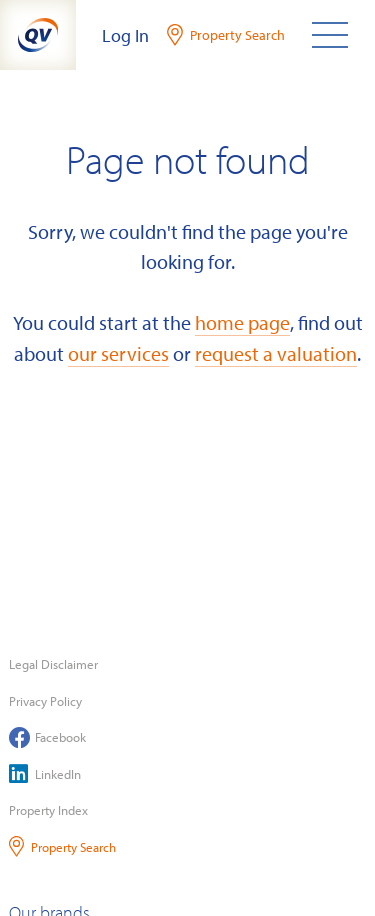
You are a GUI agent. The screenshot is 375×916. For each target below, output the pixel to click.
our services (118, 353)
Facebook (47, 737)
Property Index (48, 810)
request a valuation (276, 353)
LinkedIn (45, 773)
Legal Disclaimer (53, 664)
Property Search (62, 846)
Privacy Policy (45, 701)
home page (242, 322)
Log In (125, 35)
